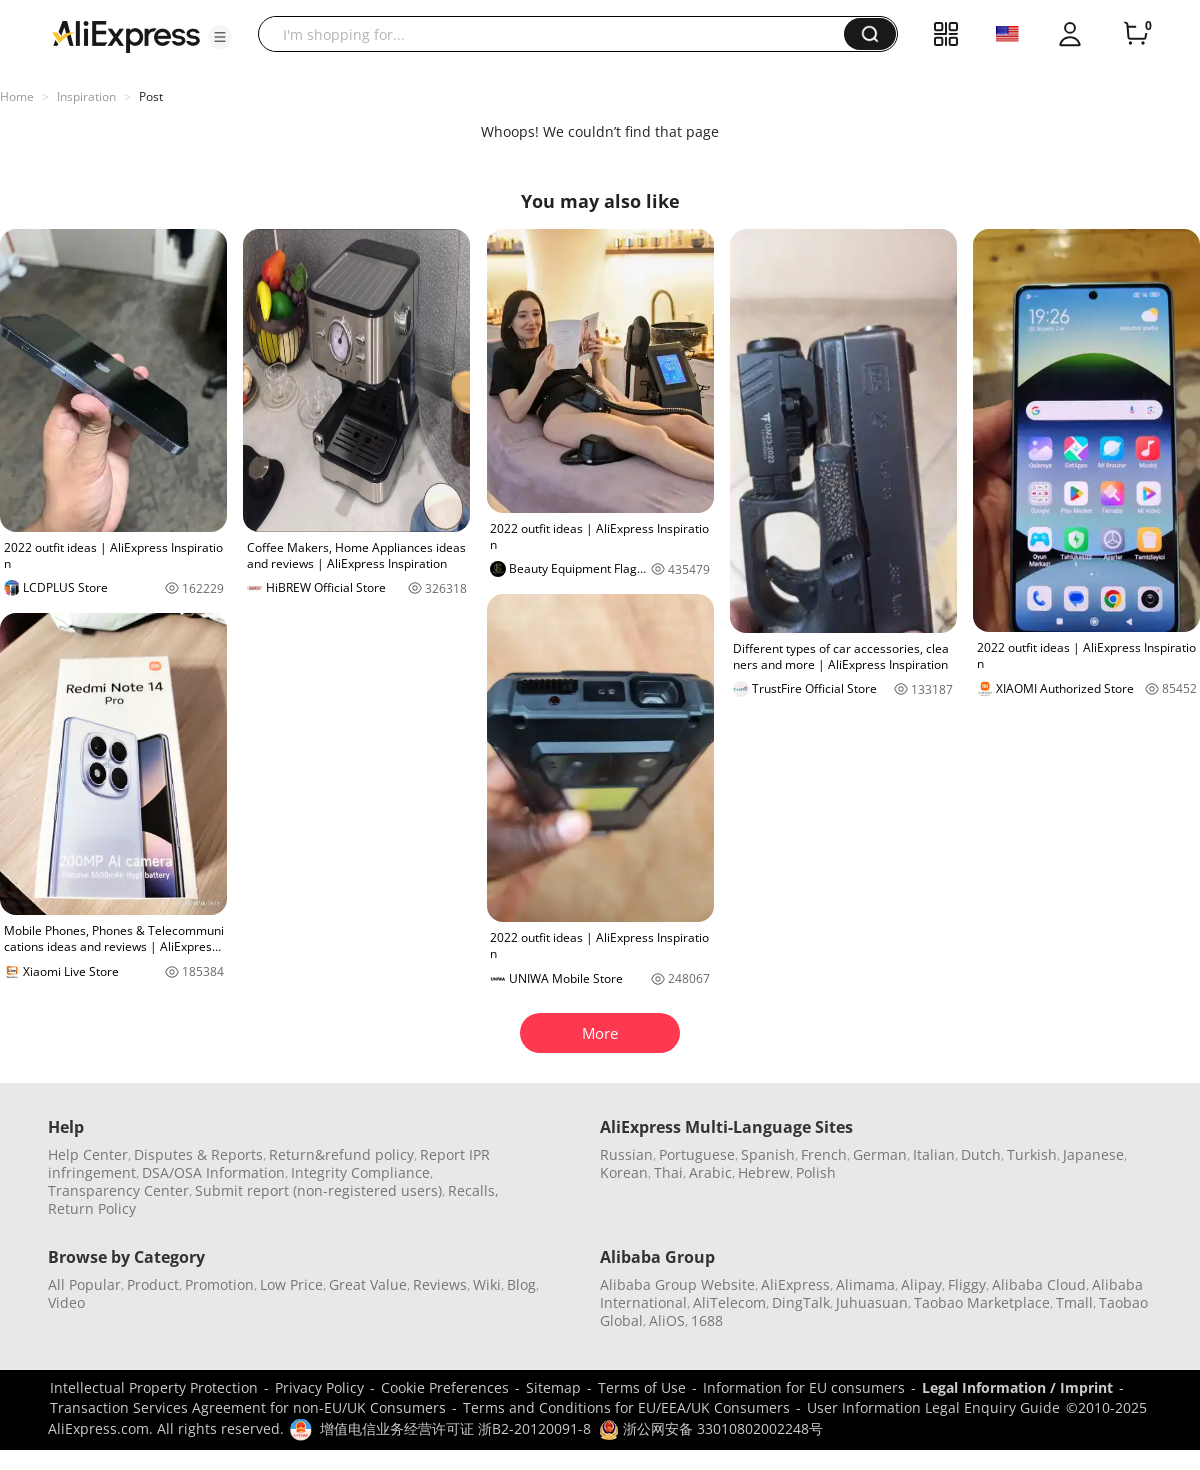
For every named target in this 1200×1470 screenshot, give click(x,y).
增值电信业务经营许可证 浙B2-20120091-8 (455, 1428)
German (880, 1154)
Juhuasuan (872, 1302)
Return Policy (92, 1208)
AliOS (667, 1320)
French (824, 1154)
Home (17, 96)
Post (151, 96)
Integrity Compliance (360, 1172)
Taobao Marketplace (982, 1302)
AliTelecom (729, 1302)
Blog (521, 1284)
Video (66, 1302)
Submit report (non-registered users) (318, 1190)
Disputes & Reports (198, 1154)
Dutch (981, 1154)
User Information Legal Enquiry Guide (933, 1407)
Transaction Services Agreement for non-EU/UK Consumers (248, 1407)
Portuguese (697, 1154)
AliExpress (795, 1284)
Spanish (768, 1154)
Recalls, (473, 1190)
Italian (934, 1154)
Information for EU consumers (804, 1387)
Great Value (368, 1284)
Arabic (710, 1172)
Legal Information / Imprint (1017, 1387)
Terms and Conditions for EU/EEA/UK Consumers (626, 1407)
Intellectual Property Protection (154, 1387)
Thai (668, 1172)
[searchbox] (558, 34)
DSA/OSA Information (213, 1172)
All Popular (84, 1284)
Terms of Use (642, 1387)
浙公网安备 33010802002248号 (711, 1428)
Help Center (88, 1154)
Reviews (440, 1284)
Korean (624, 1172)
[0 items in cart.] (1136, 34)
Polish (816, 1172)
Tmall (1074, 1302)
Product (153, 1284)
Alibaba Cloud (1039, 1284)
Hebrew (764, 1172)
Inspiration (86, 96)
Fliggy (967, 1284)
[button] (220, 37)
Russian (626, 1154)
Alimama (865, 1284)
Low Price (291, 1284)
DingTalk (801, 1302)
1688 (707, 1320)
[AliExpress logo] (126, 35)
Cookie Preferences (445, 1387)
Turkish (1032, 1154)
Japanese (1093, 1154)
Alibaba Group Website (677, 1284)
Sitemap (553, 1387)
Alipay (921, 1284)
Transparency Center (118, 1190)
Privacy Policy (319, 1387)
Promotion (219, 1284)
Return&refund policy (341, 1154)
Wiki (487, 1284)
